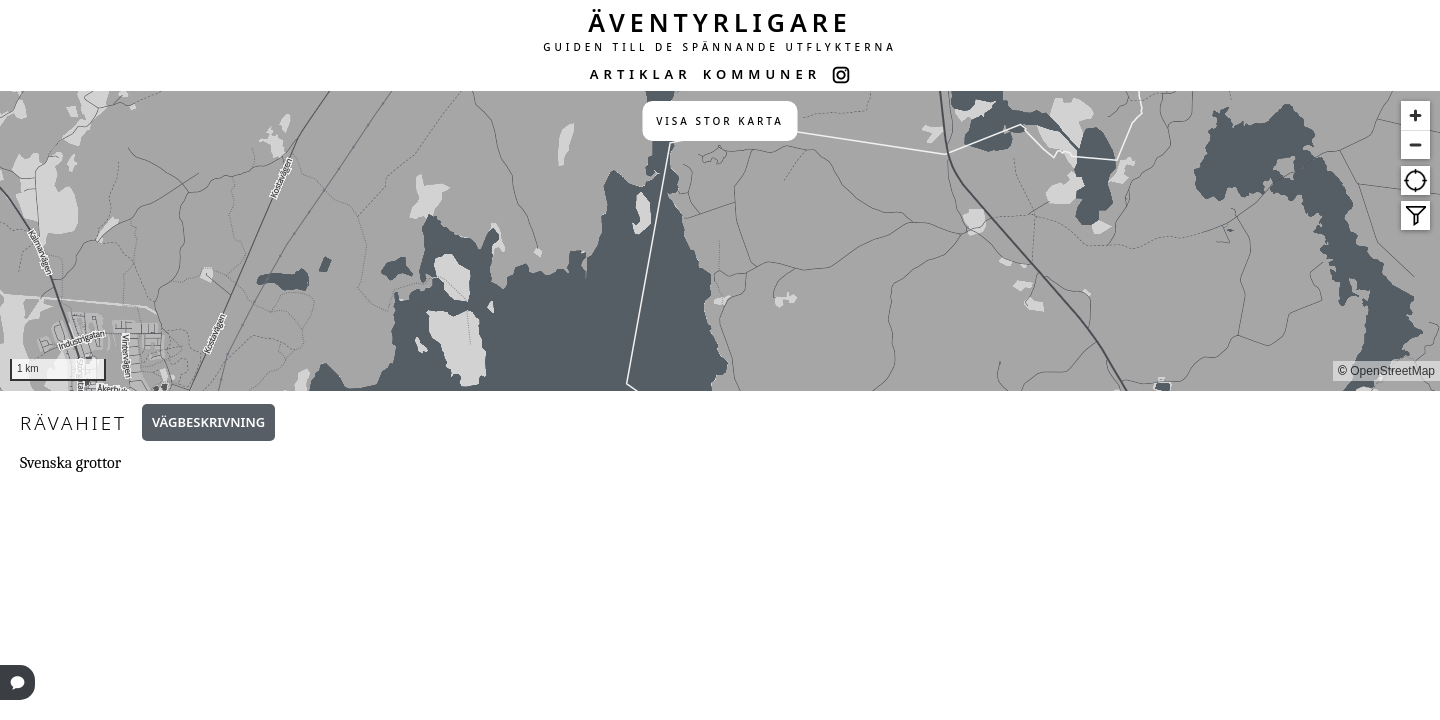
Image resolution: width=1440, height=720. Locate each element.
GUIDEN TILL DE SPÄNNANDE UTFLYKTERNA (720, 47)
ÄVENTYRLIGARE (720, 22)
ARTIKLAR (641, 74)
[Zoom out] (1415, 144)
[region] (720, 241)
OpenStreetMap (1392, 371)
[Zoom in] (1415, 115)
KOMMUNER (762, 74)
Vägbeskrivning (208, 422)
